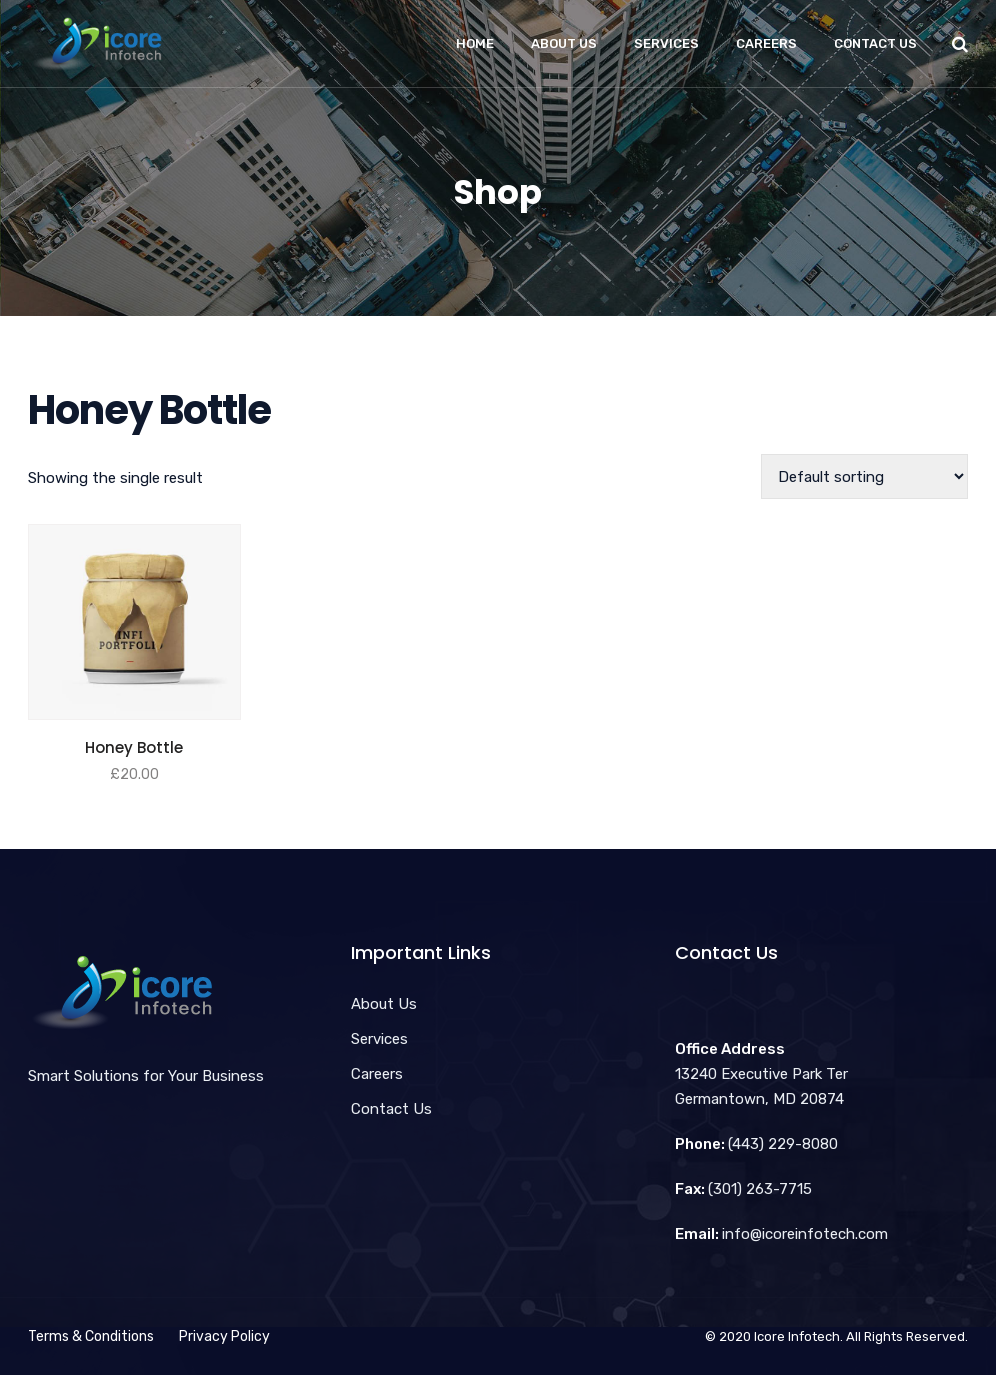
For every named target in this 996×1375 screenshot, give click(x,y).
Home (475, 43)
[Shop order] (864, 476)
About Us (564, 43)
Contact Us (875, 43)
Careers (766, 43)
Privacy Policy (224, 1336)
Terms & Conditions (91, 1336)
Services (666, 43)
